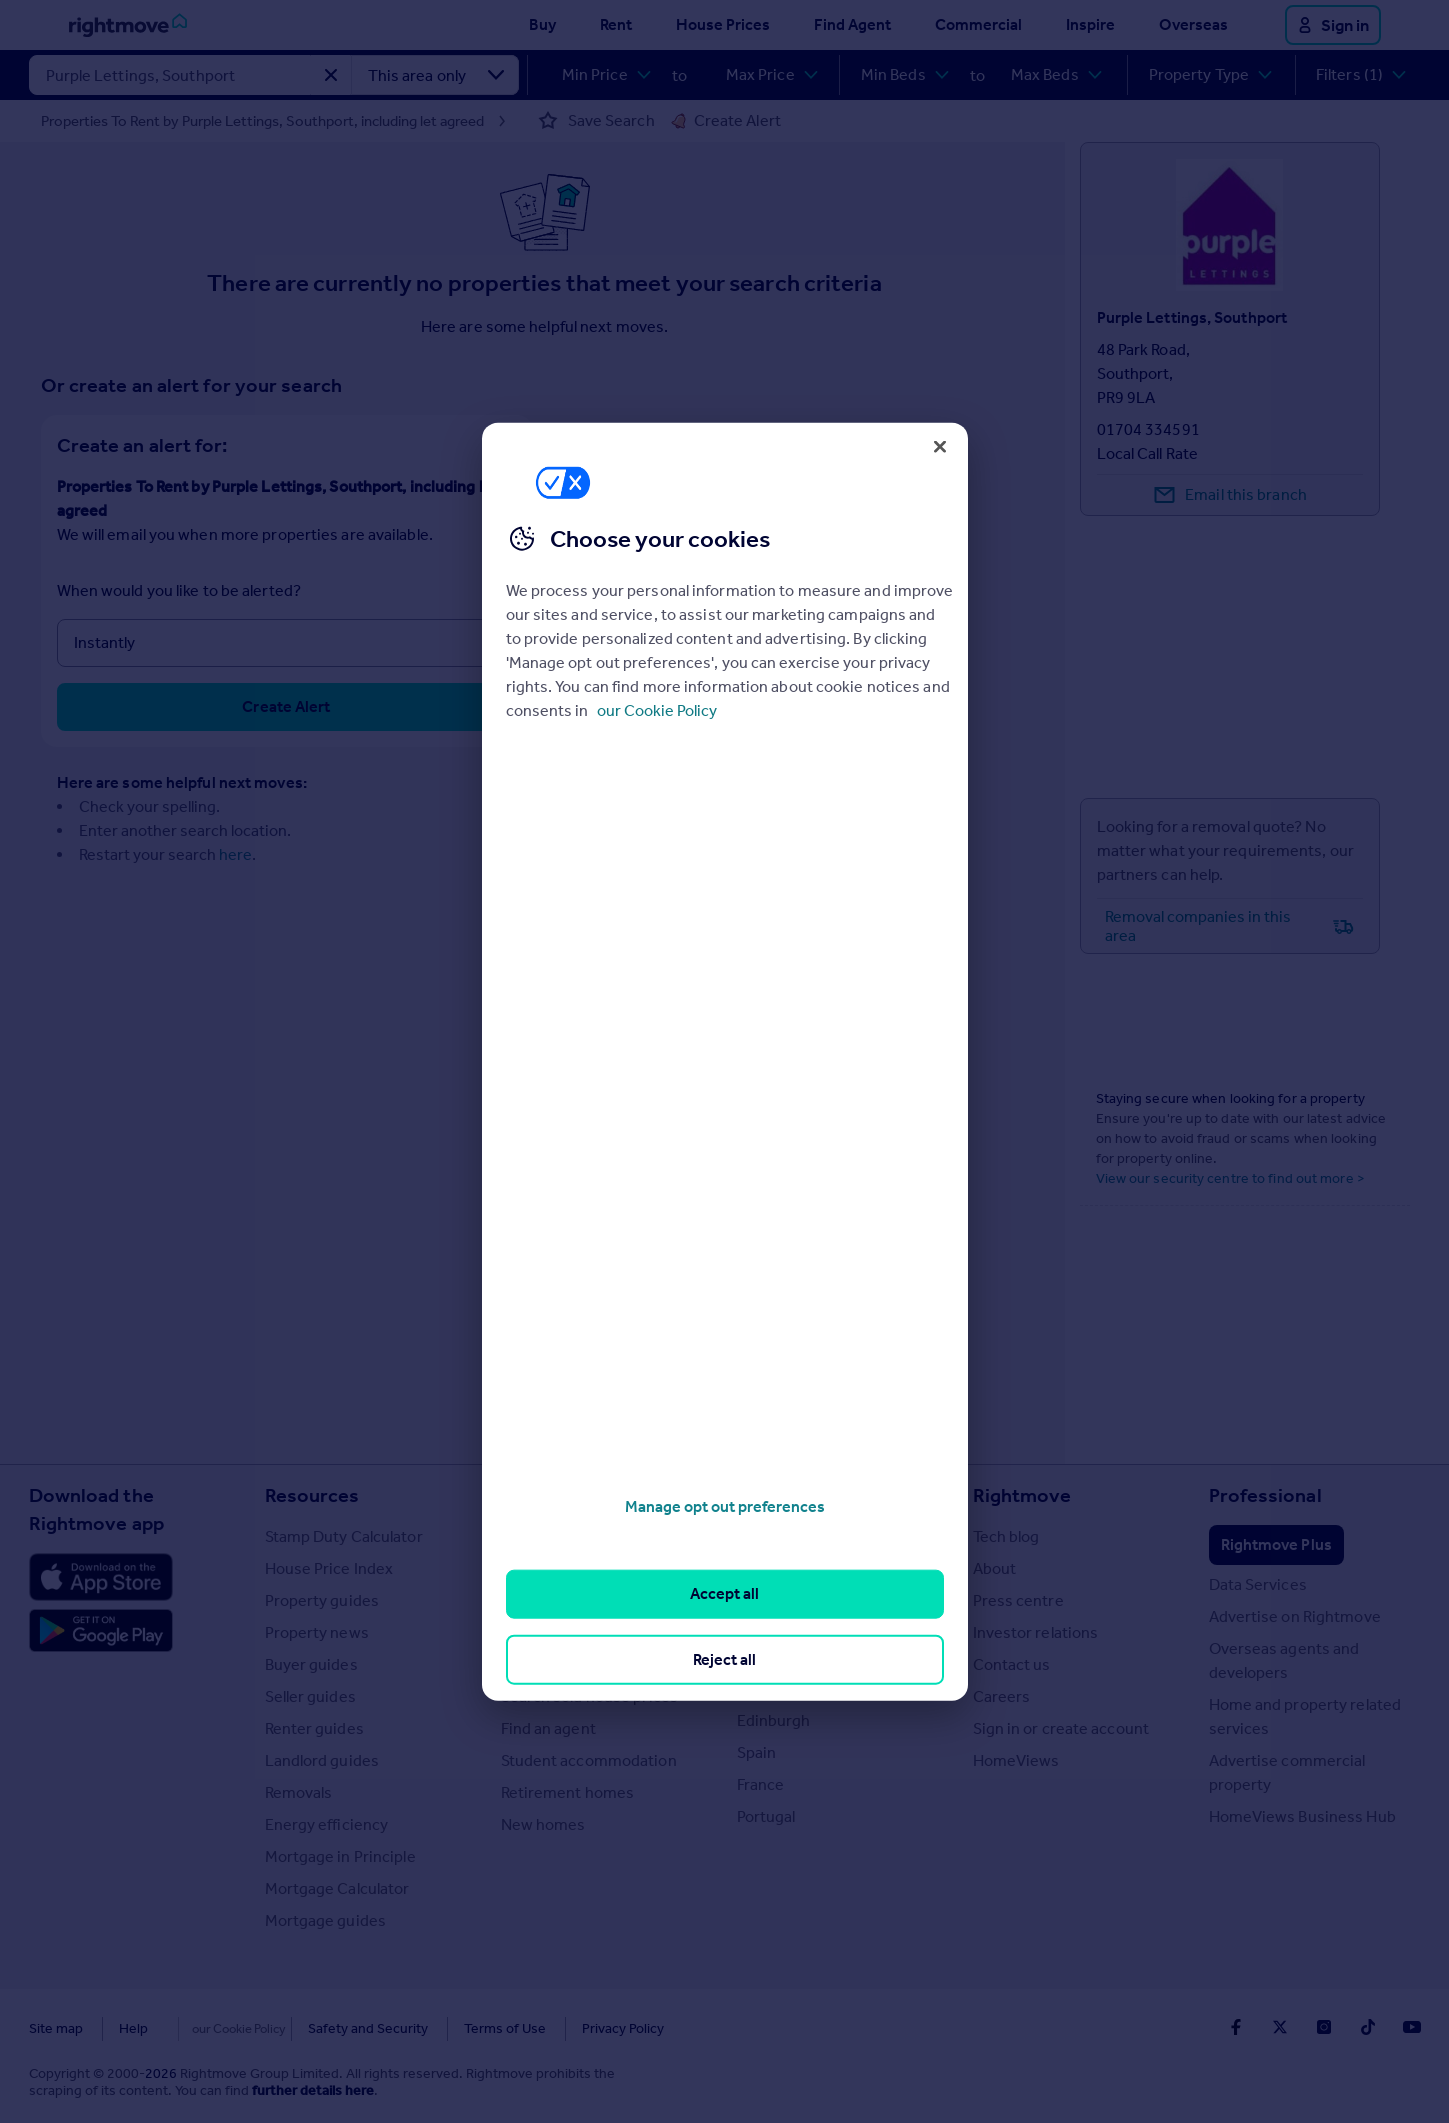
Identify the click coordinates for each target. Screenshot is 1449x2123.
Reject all (724, 1658)
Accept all (724, 1593)
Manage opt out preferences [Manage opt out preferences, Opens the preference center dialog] (725, 1506)
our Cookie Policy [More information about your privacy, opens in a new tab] (657, 710)
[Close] (940, 446)
